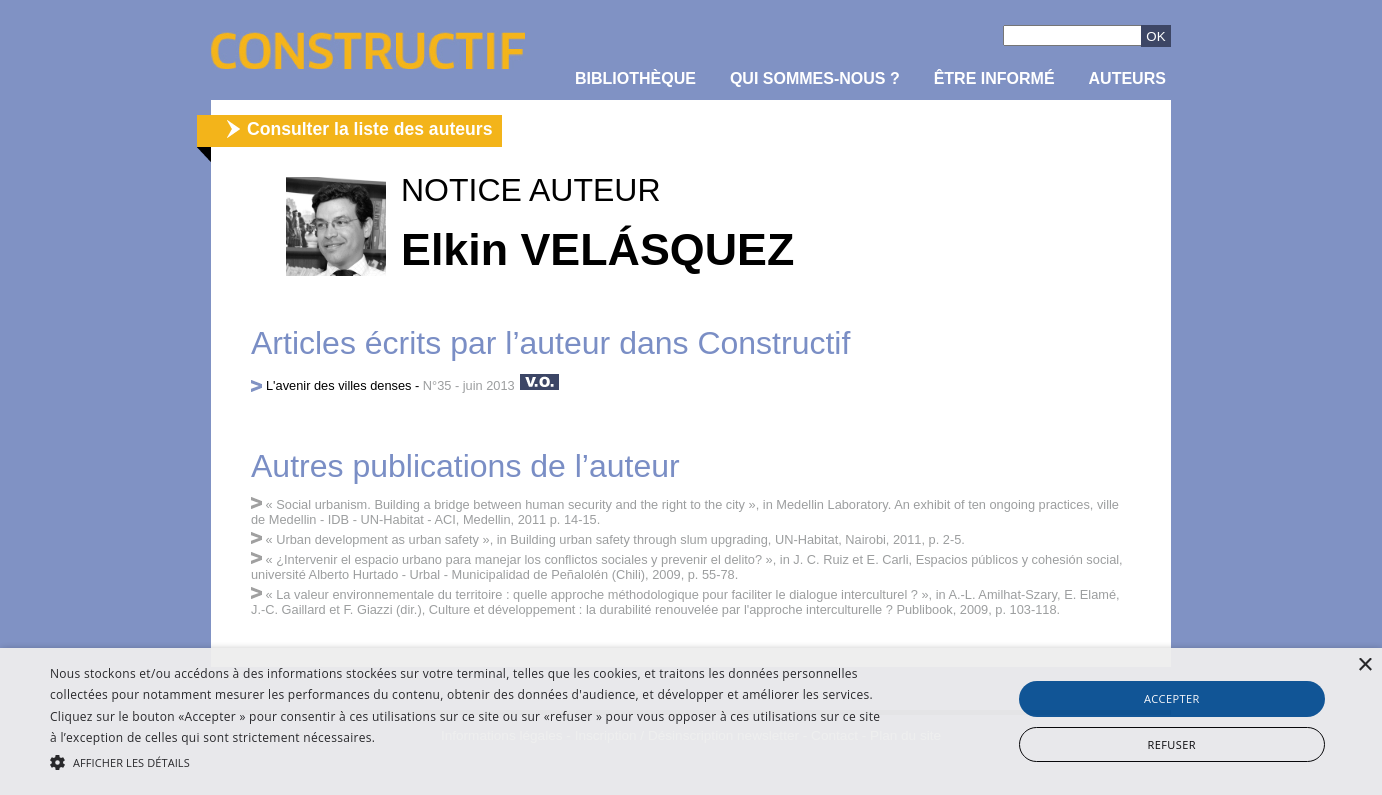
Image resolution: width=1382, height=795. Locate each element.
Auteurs (1127, 78)
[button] (466, 761)
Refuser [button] (1172, 744)
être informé (994, 78)
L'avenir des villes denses (338, 385)
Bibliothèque (635, 78)
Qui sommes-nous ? (815, 78)
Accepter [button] (1172, 698)
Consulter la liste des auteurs (369, 129)
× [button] (1364, 665)
